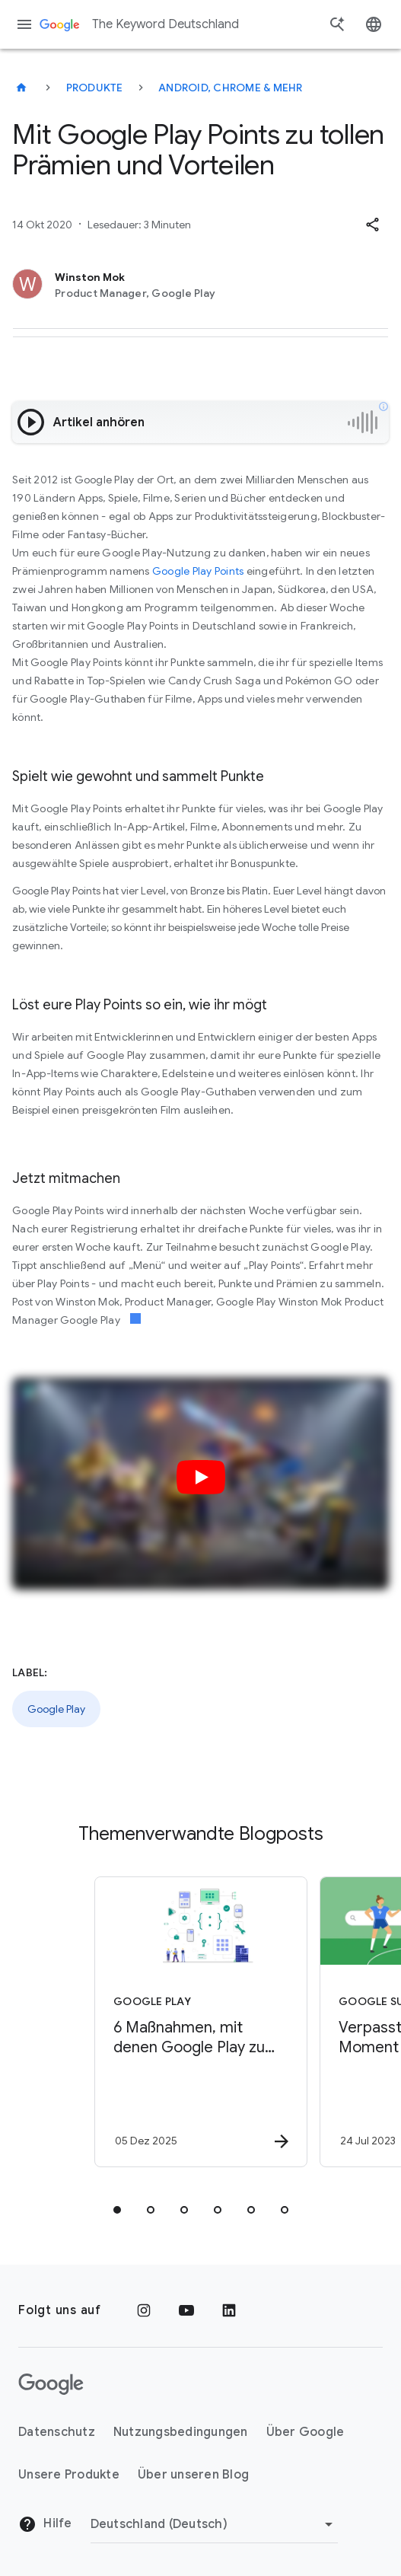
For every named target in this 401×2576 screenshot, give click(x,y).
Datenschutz (56, 2432)
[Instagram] (144, 2310)
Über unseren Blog (193, 2474)
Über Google (305, 2432)
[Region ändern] (214, 2524)
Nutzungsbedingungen (180, 2432)
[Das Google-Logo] (51, 2384)
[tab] (117, 2210)
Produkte (94, 87)
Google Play (56, 1709)
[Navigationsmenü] (24, 24)
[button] (372, 224)
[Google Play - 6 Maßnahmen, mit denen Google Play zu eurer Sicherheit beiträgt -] (195, 2021)
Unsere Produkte (68, 2474)
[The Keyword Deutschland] (21, 87)
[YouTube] (186, 2310)
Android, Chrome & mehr (230, 87)
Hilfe (45, 2524)
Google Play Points (198, 571)
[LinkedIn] (229, 2310)
